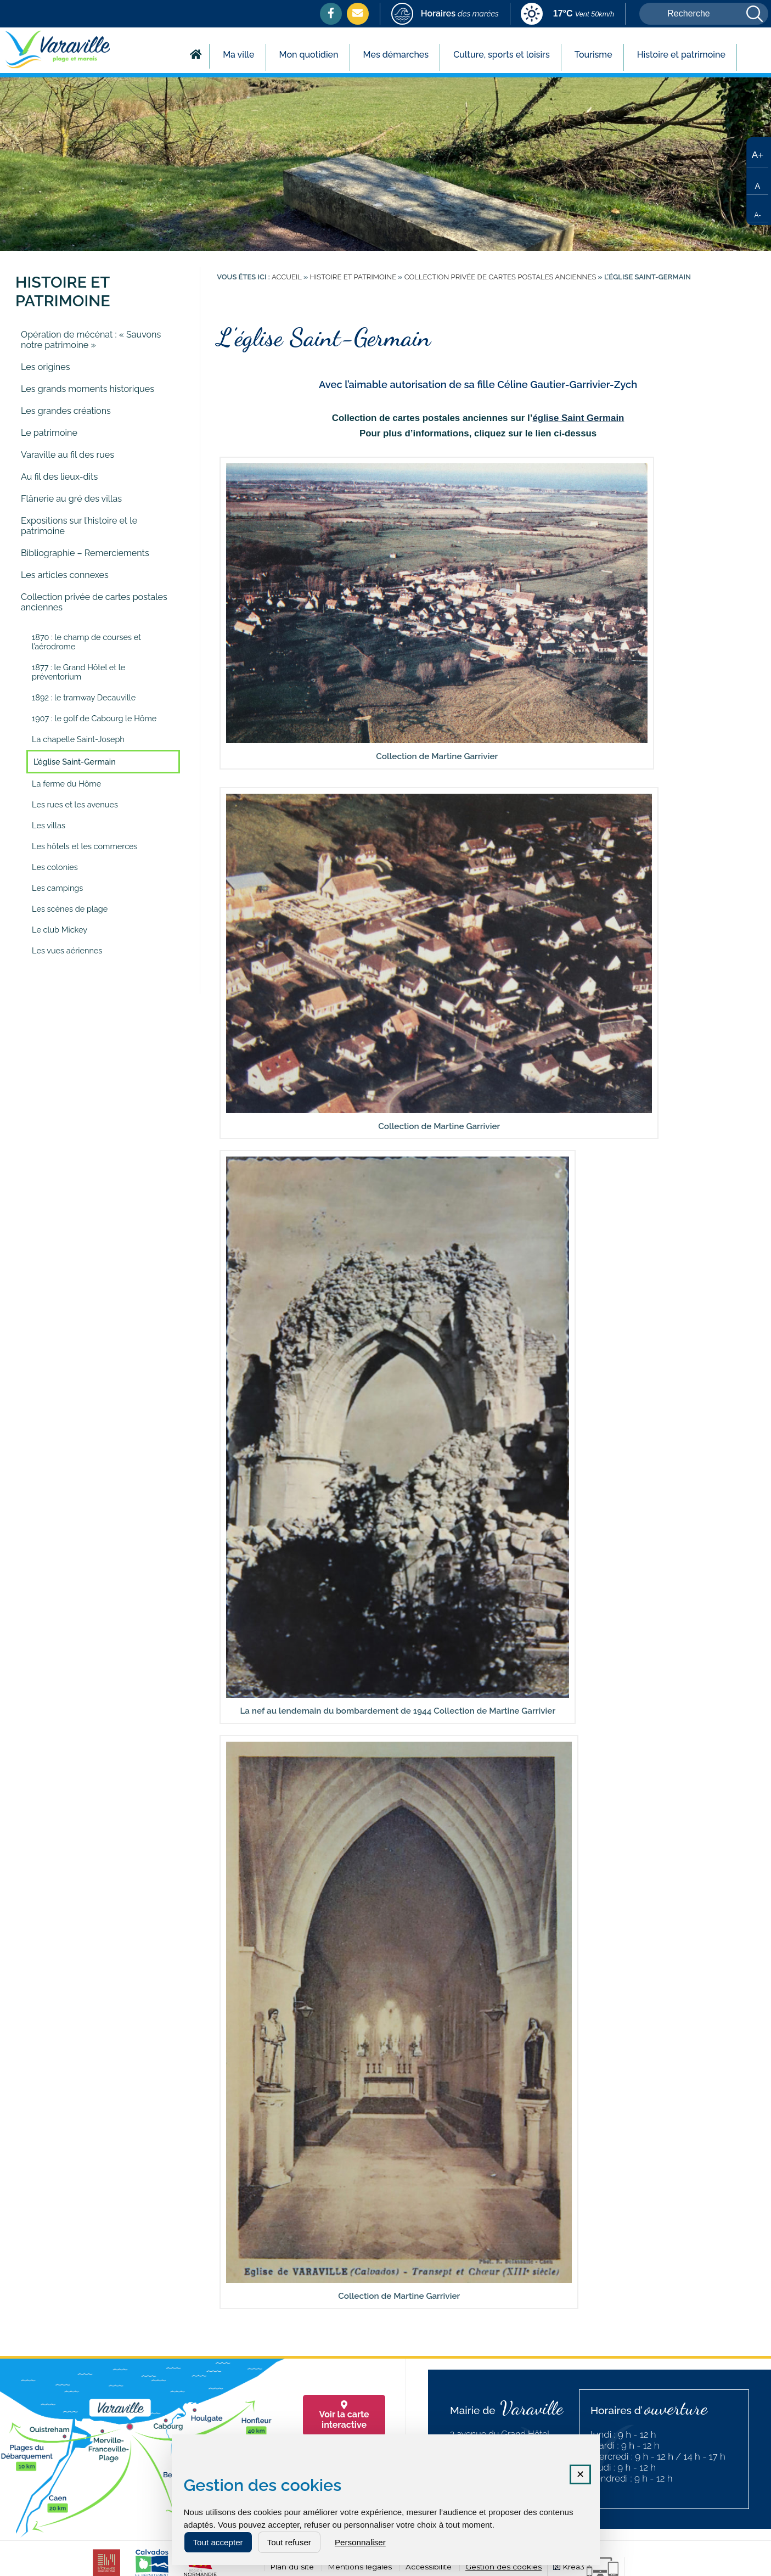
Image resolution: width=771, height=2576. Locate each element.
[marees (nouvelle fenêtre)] (445, 14)
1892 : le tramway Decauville (84, 697)
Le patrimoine (49, 433)
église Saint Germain (578, 418)
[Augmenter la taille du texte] (757, 153)
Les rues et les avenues (75, 804)
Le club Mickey (59, 929)
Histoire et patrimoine (681, 54)
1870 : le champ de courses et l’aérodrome (86, 641)
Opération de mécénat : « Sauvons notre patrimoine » (91, 339)
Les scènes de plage (70, 908)
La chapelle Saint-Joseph (78, 739)
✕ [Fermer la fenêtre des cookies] (580, 2474)
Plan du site (292, 2566)
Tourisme (593, 54)
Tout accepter (218, 2542)
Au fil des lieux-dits (59, 477)
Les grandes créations (66, 411)
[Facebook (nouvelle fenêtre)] (331, 13)
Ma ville (238, 54)
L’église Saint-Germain (74, 761)
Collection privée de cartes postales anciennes (94, 602)
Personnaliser (360, 2542)
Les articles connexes (65, 575)
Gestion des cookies (503, 2566)
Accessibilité (429, 2566)
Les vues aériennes (67, 950)
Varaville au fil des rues (67, 455)
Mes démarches (396, 54)
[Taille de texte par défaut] (757, 181)
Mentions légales (360, 2566)
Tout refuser (289, 2542)
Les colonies (55, 867)
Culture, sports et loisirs (501, 54)
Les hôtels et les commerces (84, 846)
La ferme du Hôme (66, 783)
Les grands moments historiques (87, 389)
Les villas (48, 825)
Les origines (45, 367)
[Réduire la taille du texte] (757, 208)
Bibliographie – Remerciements (85, 553)
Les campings (57, 888)
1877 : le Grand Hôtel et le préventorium (78, 672)
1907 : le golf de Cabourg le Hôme (94, 718)
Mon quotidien (309, 54)
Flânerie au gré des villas (71, 498)
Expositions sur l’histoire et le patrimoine (79, 525)
